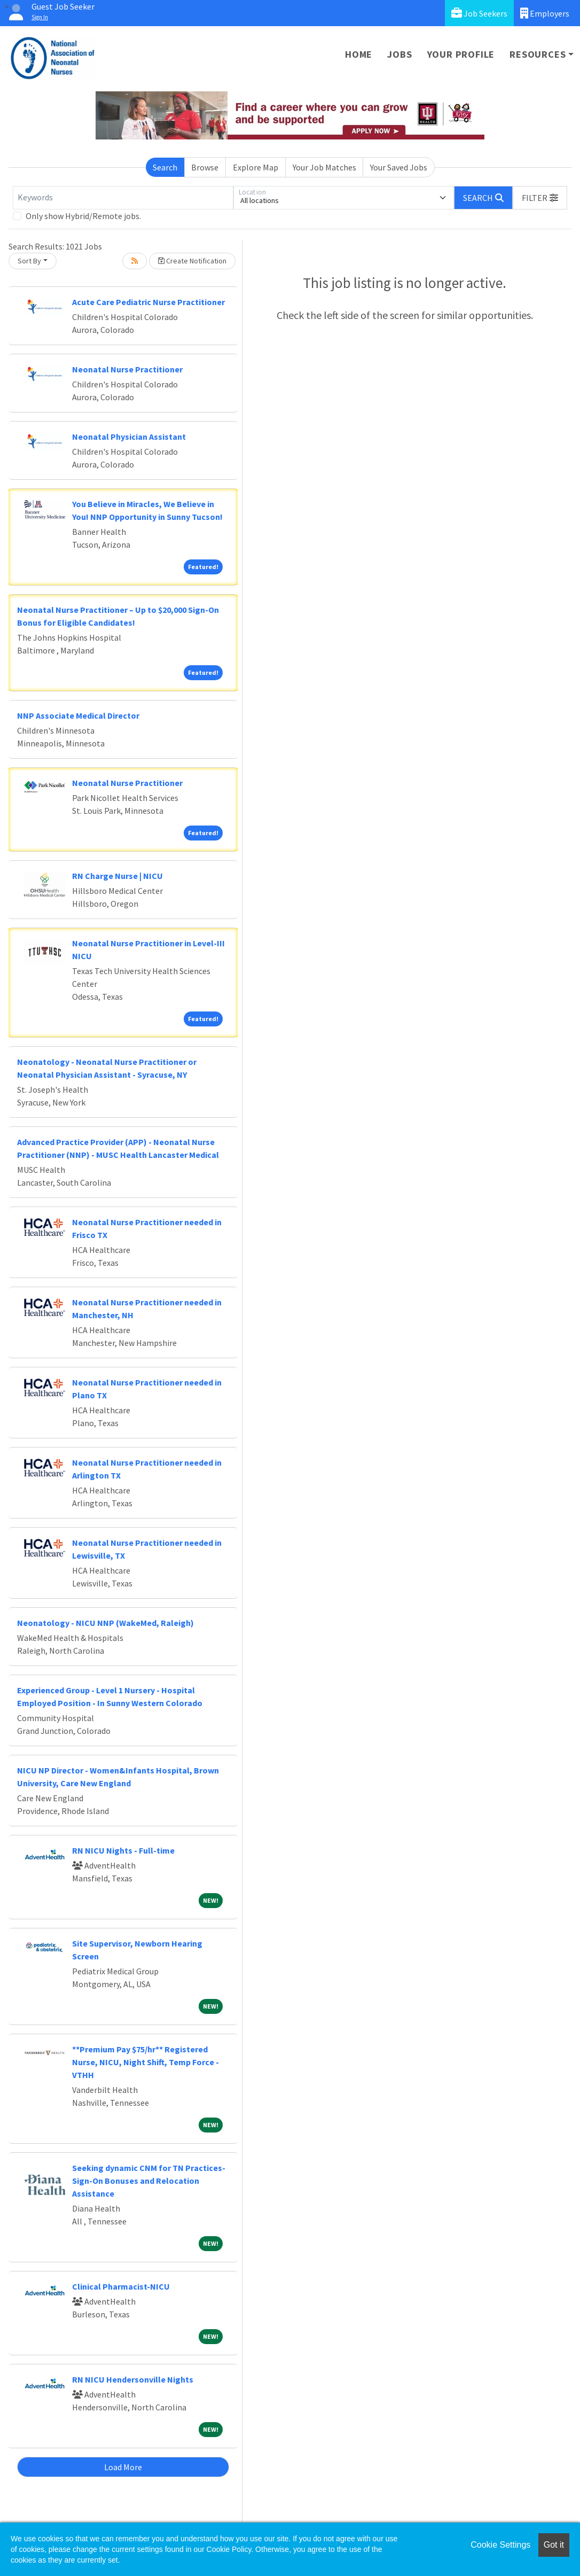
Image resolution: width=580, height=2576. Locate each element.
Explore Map (255, 167)
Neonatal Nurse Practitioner (127, 369)
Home (358, 54)
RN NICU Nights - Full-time (123, 1850)
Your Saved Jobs (398, 167)
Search (165, 167)
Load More (123, 2467)
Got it (554, 2544)
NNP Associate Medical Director (78, 715)
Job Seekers (479, 13)
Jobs (399, 54)
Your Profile (461, 54)
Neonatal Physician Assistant (129, 436)
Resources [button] (538, 54)
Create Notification (192, 261)
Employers (544, 13)
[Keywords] (123, 197)
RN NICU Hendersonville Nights (132, 2379)
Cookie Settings (500, 2544)
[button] (540, 197)
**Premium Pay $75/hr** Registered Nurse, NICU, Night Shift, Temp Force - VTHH (145, 2062)
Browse (204, 167)
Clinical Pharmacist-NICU (121, 2286)
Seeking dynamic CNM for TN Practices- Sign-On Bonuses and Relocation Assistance (148, 2180)
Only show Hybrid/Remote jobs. (83, 216)
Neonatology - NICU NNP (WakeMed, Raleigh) (105, 1622)
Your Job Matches (324, 167)
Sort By (29, 261)
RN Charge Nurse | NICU (117, 875)
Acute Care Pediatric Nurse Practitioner (148, 302)
